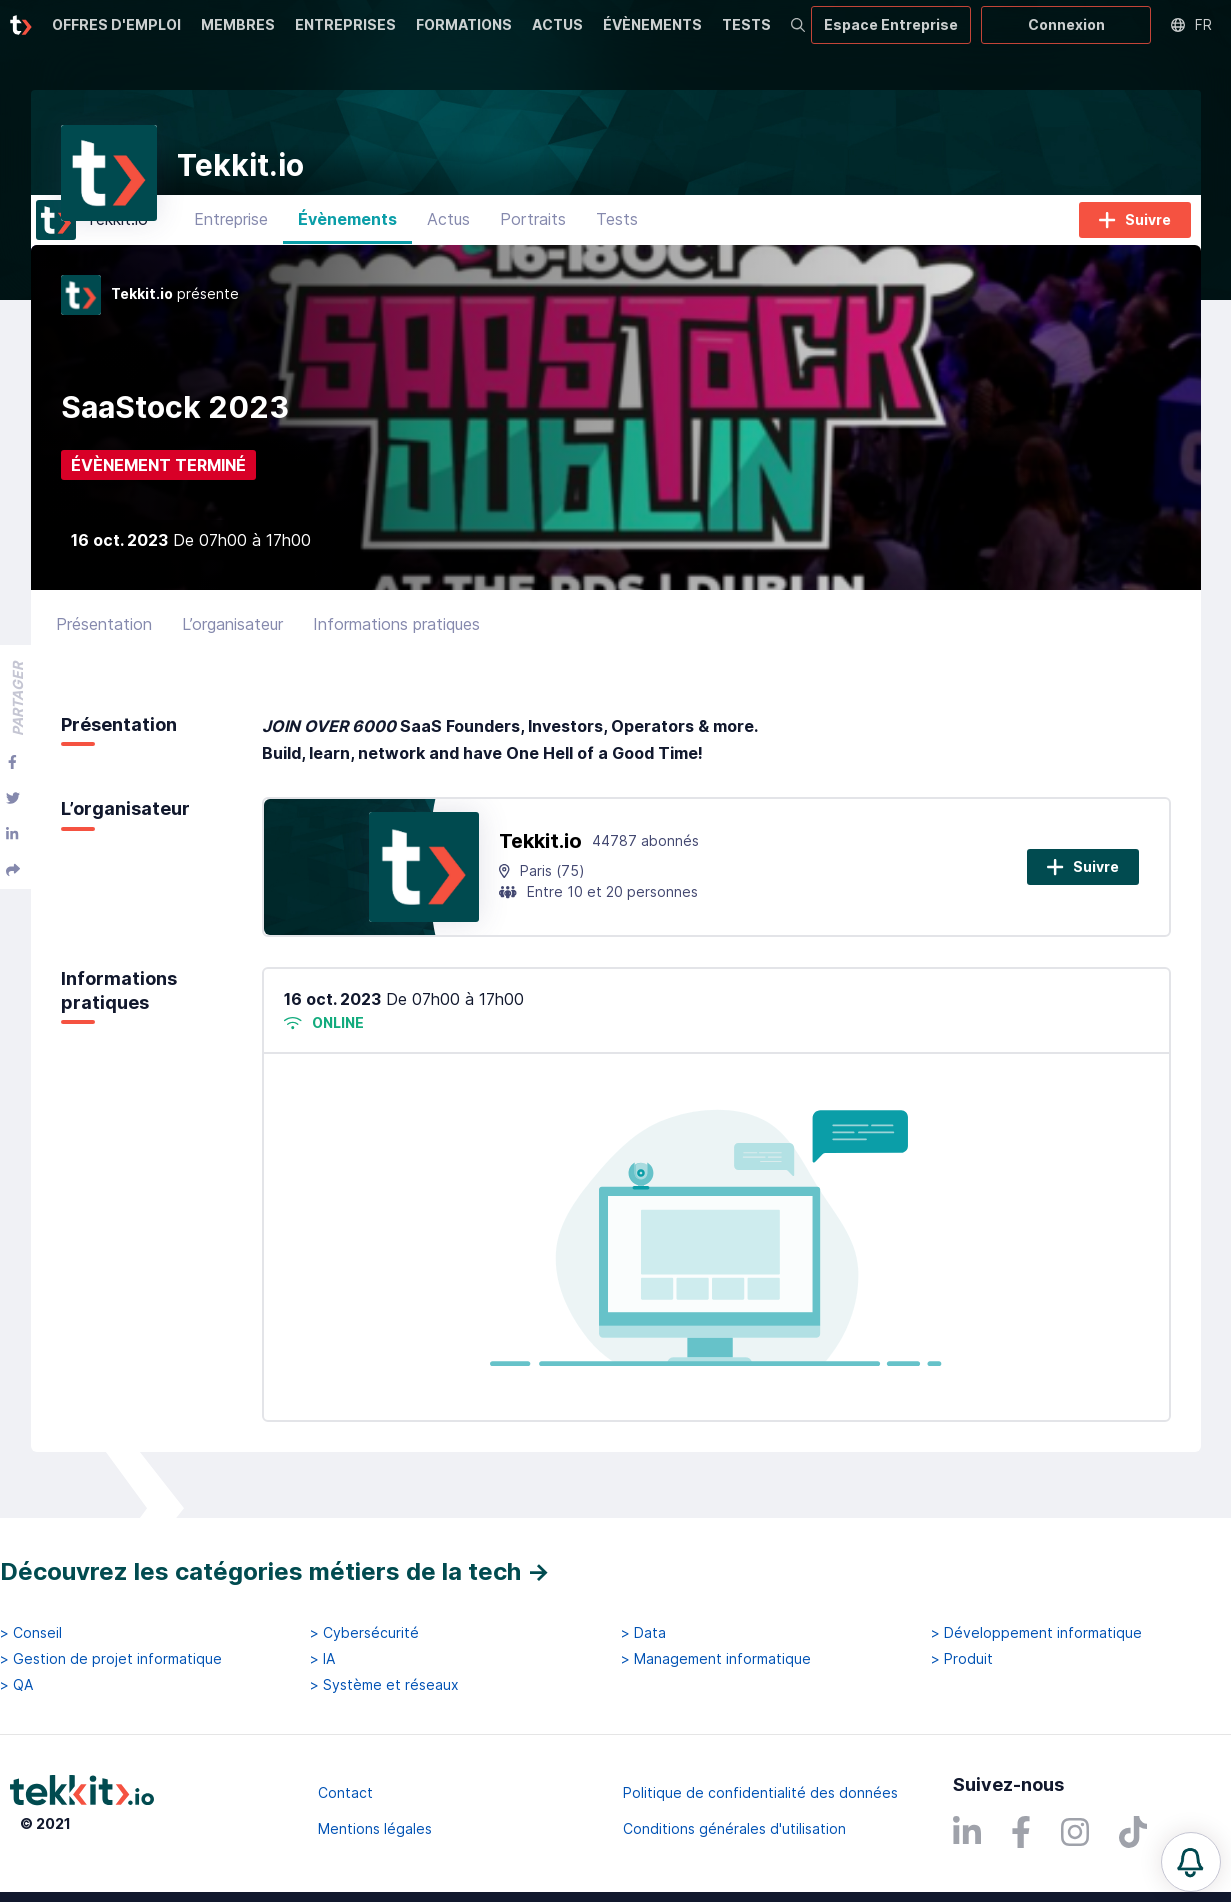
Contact (345, 1792)
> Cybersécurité (364, 1633)
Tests (617, 235)
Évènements (347, 235)
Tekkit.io (540, 856)
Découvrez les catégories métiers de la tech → (275, 1571)
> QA (16, 1686)
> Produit (962, 1659)
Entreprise (231, 235)
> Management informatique (716, 1659)
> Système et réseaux (384, 1686)
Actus (448, 235)
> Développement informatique (1036, 1633)
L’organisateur (232, 639)
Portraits (533, 235)
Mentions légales (375, 1828)
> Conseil (31, 1633)
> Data (643, 1633)
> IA (322, 1659)
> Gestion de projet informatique (111, 1659)
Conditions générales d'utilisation (734, 1828)
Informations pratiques (396, 639)
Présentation (104, 639)
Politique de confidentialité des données (760, 1792)
